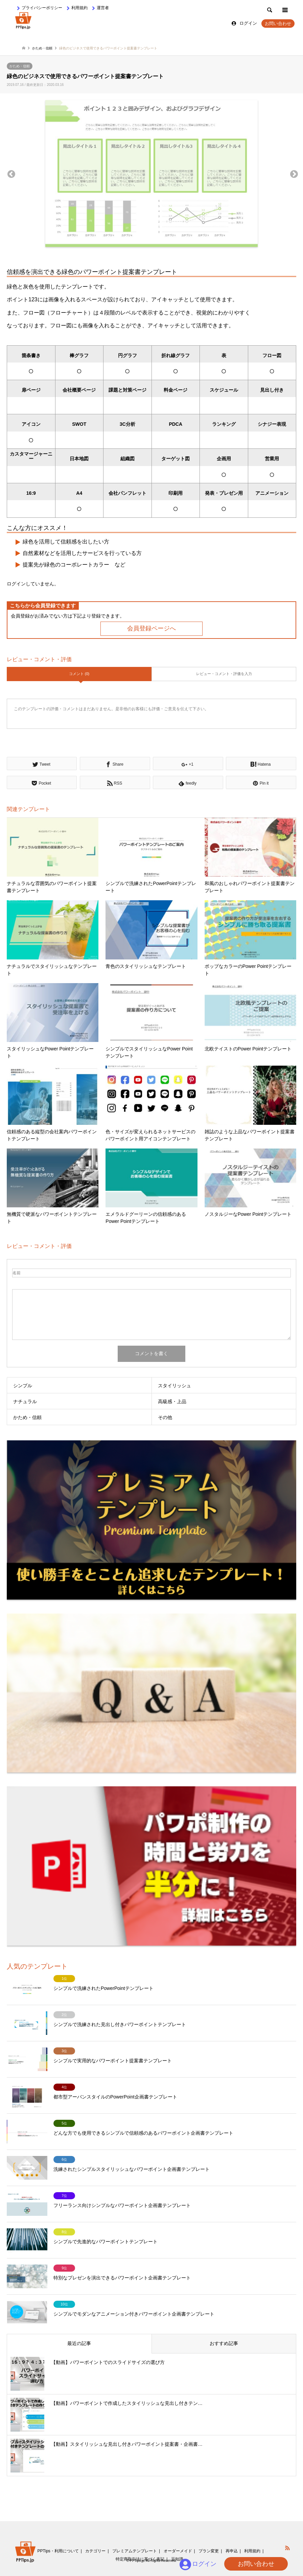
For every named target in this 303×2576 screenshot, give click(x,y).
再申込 (232, 2551)
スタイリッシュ (174, 1385)
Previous (10, 173)
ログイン (248, 23)
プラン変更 (209, 2551)
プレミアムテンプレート (134, 2551)
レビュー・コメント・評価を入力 (224, 674)
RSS (287, 2548)
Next (292, 173)
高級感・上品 (172, 1401)
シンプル (22, 1385)
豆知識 (177, 2559)
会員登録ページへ (151, 628)
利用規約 (79, 7)
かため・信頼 (19, 66)
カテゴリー (95, 2551)
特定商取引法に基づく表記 (140, 2559)
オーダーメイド (178, 2551)
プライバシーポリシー (42, 7)
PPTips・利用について (58, 2551)
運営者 (103, 7)
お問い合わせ (278, 23)
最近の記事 (79, 2343)
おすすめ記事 (224, 2343)
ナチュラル (25, 1401)
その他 (165, 1417)
